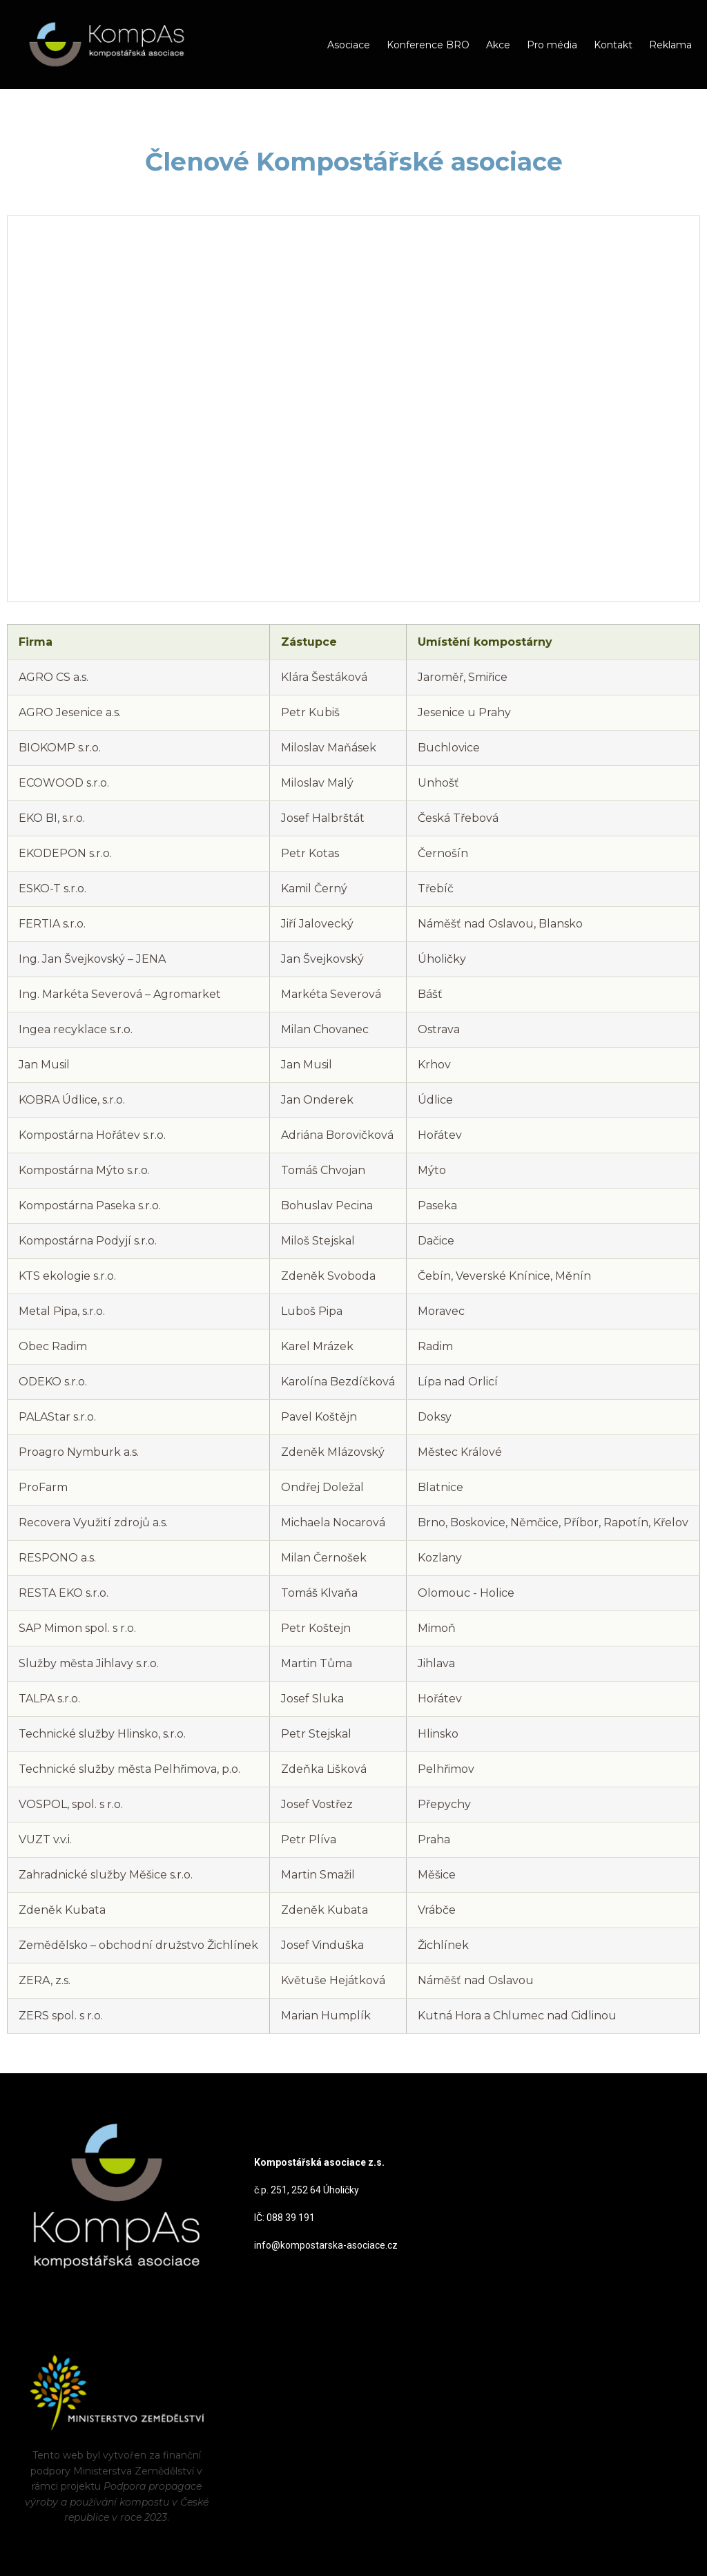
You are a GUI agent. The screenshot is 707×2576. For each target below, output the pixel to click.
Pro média (552, 45)
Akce (498, 45)
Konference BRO (428, 45)
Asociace (348, 45)
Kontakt (613, 45)
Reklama (670, 45)
